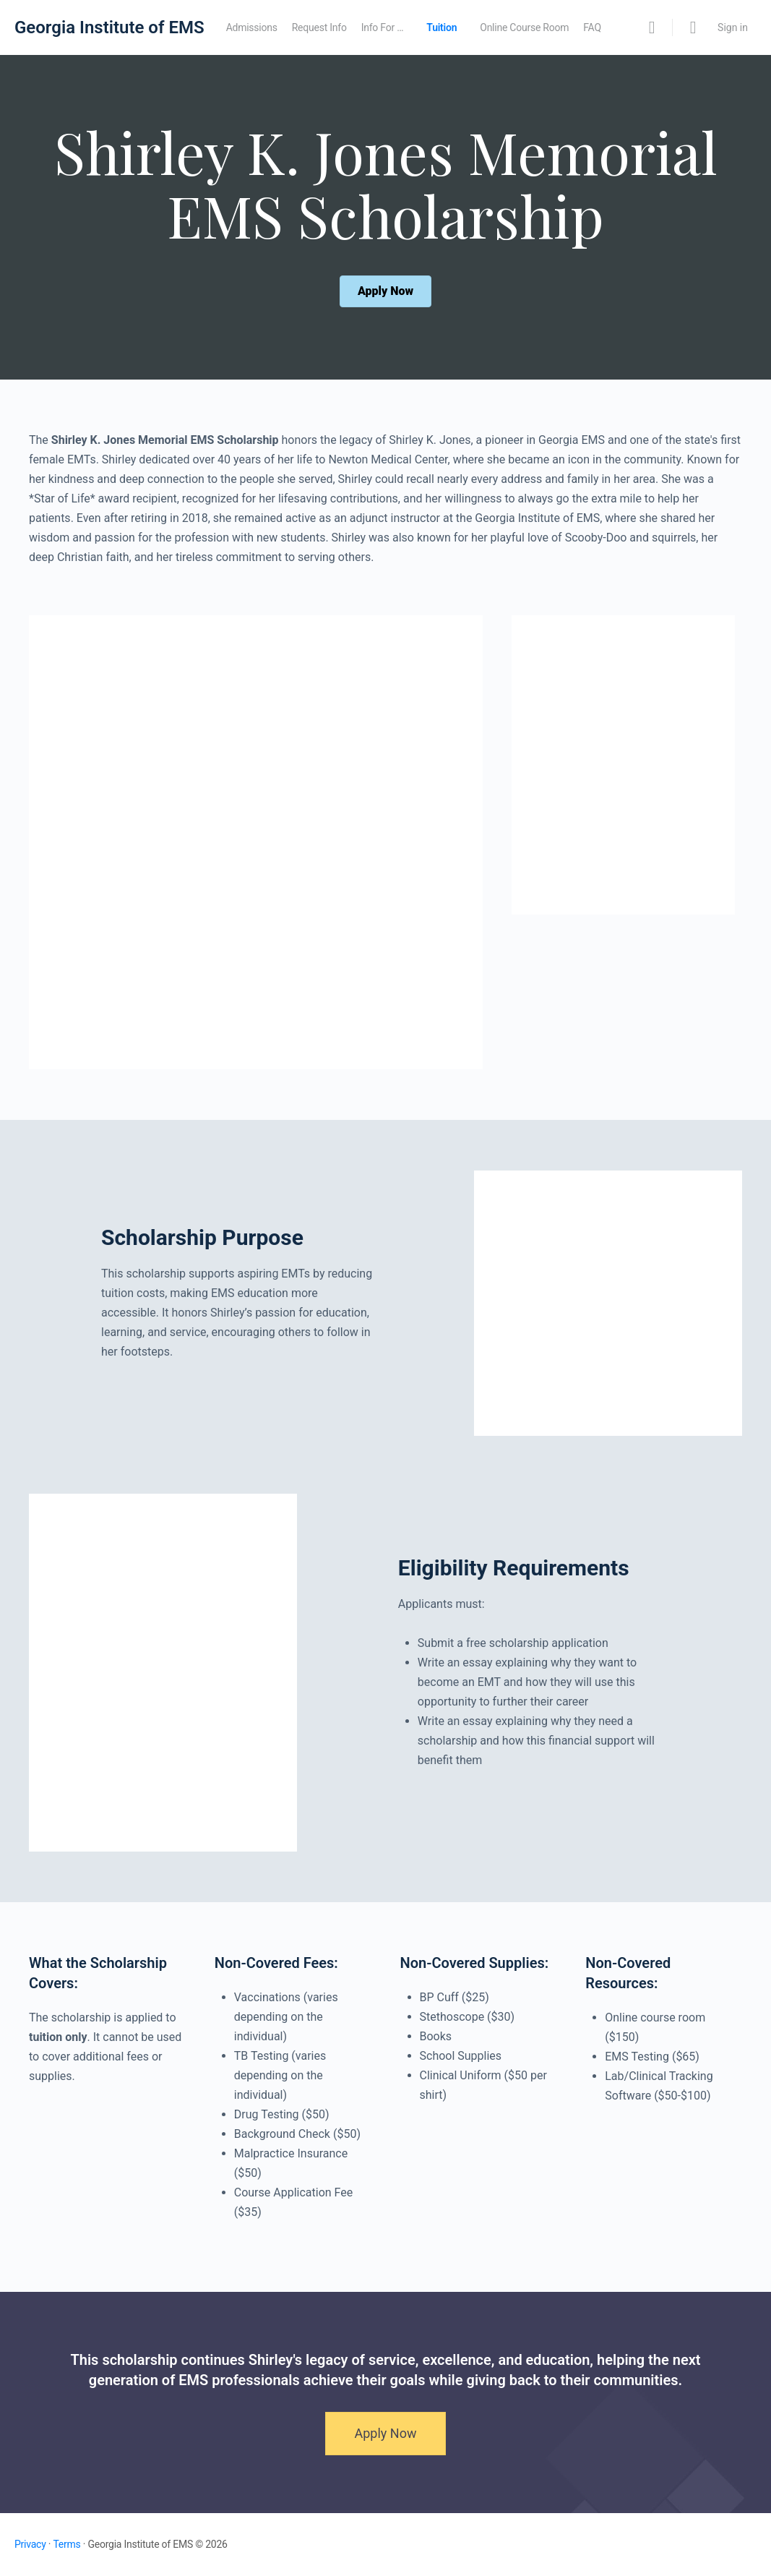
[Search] (651, 27)
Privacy (30, 2544)
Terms (66, 2544)
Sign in (733, 27)
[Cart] (693, 27)
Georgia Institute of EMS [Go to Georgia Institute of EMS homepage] (109, 27)
